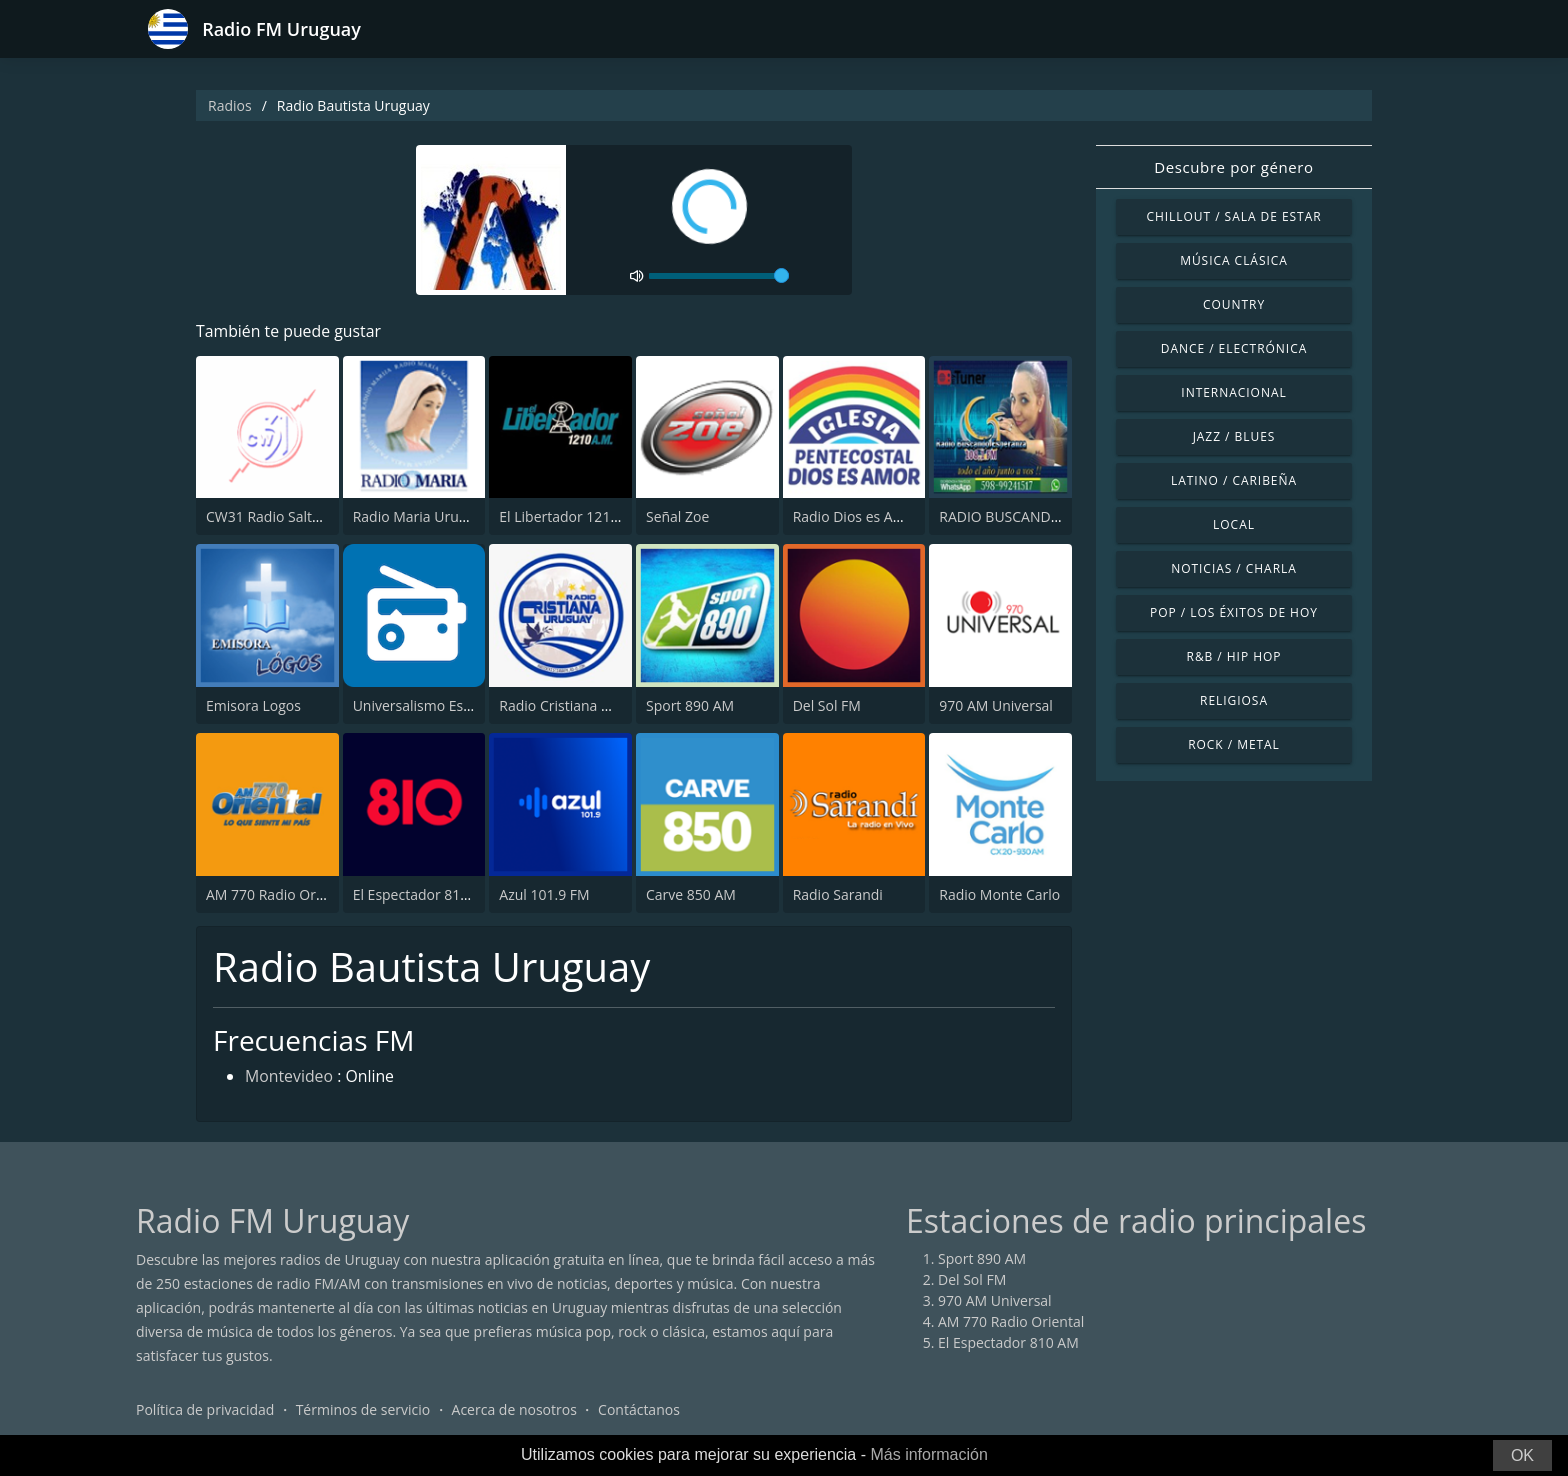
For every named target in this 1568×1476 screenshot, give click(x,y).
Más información (928, 1454)
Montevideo (289, 1078)
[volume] (719, 276)
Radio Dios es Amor (856, 517)
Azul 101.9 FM (544, 894)
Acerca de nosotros (514, 1410)
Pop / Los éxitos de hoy (1234, 612)
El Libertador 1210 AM (571, 517)
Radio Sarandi (838, 894)
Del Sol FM (827, 705)
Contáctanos (639, 1410)
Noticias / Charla (1234, 568)
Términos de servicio (363, 1410)
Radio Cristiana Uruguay (577, 705)
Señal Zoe (677, 517)
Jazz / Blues (1234, 436)
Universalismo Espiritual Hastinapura (473, 705)
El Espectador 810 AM (423, 894)
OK (1522, 1455)
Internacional (1233, 392)
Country (1234, 304)
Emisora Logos (253, 705)
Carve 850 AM (691, 894)
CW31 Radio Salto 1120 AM (293, 517)
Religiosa (1234, 700)
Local (1234, 524)
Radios (230, 105)
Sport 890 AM (690, 705)
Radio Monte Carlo (999, 894)
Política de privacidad (205, 1410)
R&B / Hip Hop (1234, 656)
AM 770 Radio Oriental (279, 894)
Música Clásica (1234, 260)
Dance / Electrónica (1234, 348)
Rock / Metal (1234, 744)
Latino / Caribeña (1234, 480)
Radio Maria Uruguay (421, 517)
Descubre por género (1233, 167)
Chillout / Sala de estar (1233, 216)
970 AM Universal (996, 705)
